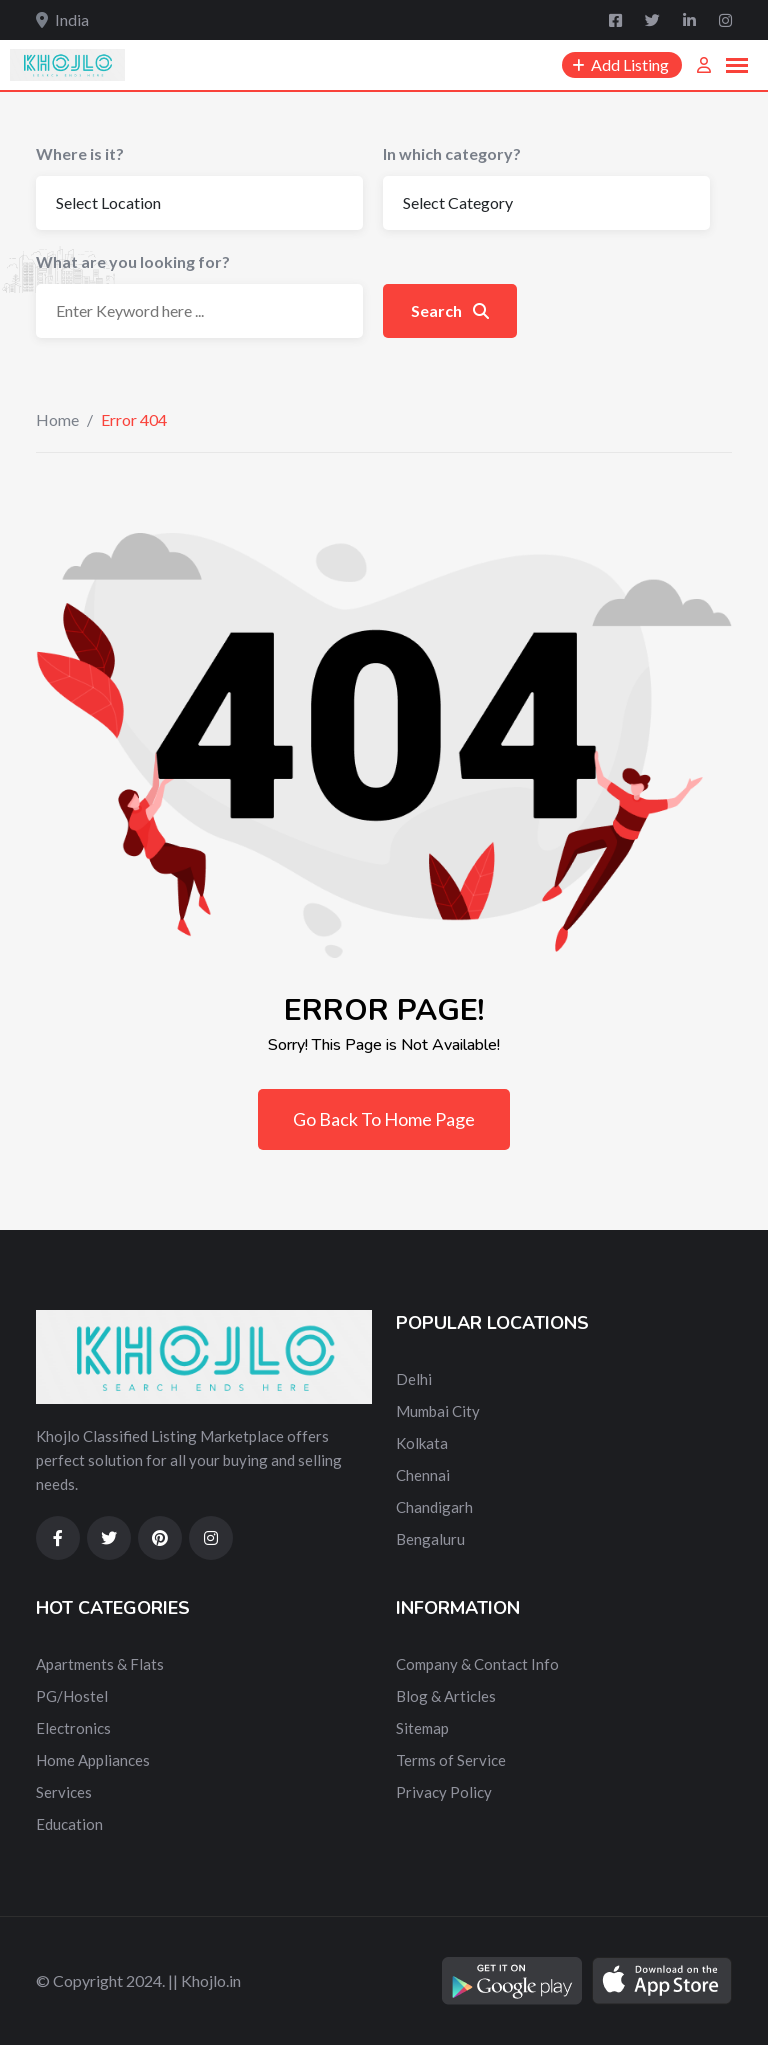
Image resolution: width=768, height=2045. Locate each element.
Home (57, 419)
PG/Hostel (72, 1696)
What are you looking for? (133, 261)
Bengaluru (430, 1539)
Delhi (414, 1379)
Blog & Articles (446, 1696)
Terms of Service (451, 1760)
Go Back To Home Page (384, 1119)
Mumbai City (438, 1411)
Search (450, 310)
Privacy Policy (444, 1792)
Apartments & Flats (100, 1664)
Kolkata (422, 1443)
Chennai (423, 1475)
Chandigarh (434, 1507)
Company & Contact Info (477, 1664)
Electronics (73, 1728)
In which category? (452, 153)
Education (69, 1824)
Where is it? (80, 153)
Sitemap (422, 1728)
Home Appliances (93, 1760)
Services (64, 1792)
